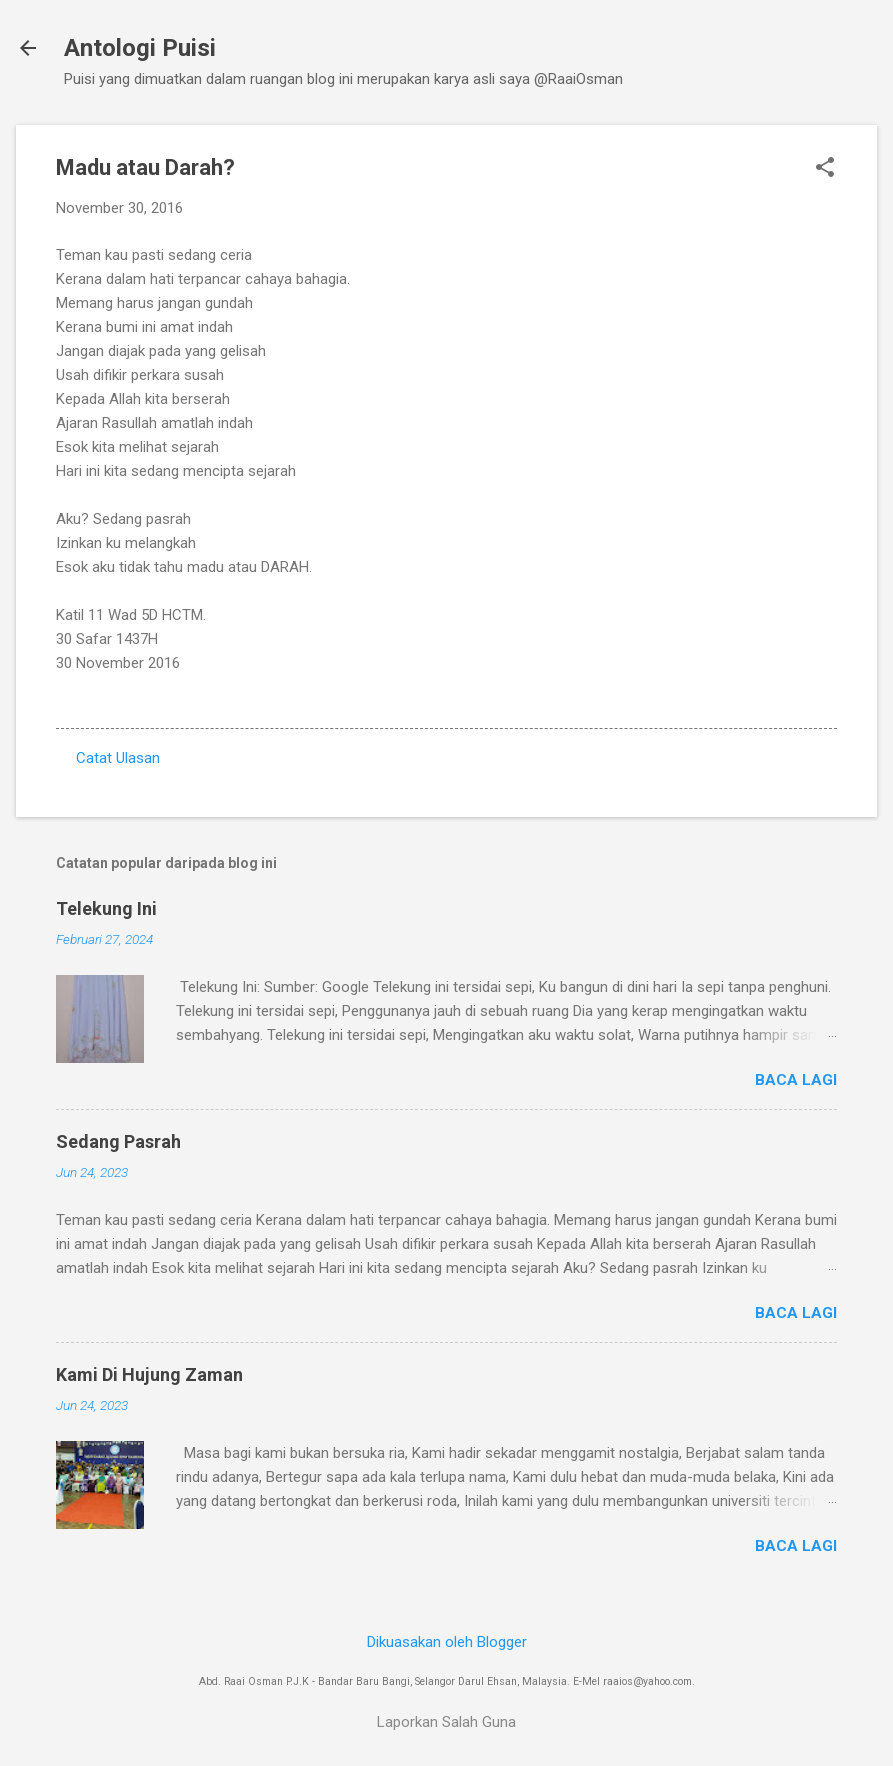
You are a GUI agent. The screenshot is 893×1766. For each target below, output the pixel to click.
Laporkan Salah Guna (446, 1722)
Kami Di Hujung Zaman (149, 1374)
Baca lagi (796, 1080)
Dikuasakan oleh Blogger (447, 1642)
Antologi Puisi (140, 48)
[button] (825, 169)
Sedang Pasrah (118, 1141)
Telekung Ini (106, 908)
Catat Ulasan (118, 758)
